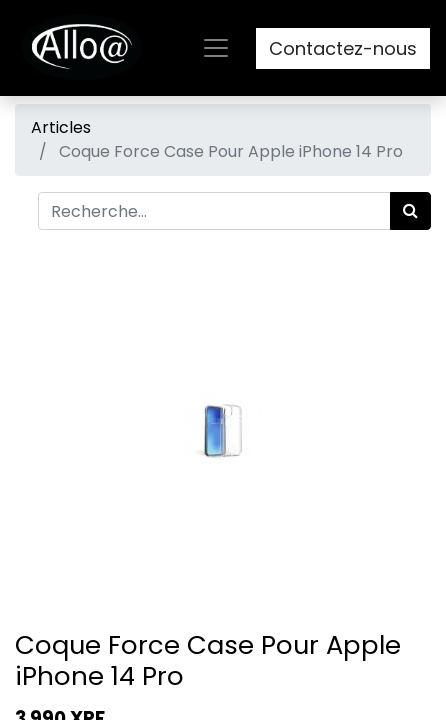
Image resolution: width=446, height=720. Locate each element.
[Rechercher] (410, 211)
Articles (61, 127)
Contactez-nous (343, 48)
